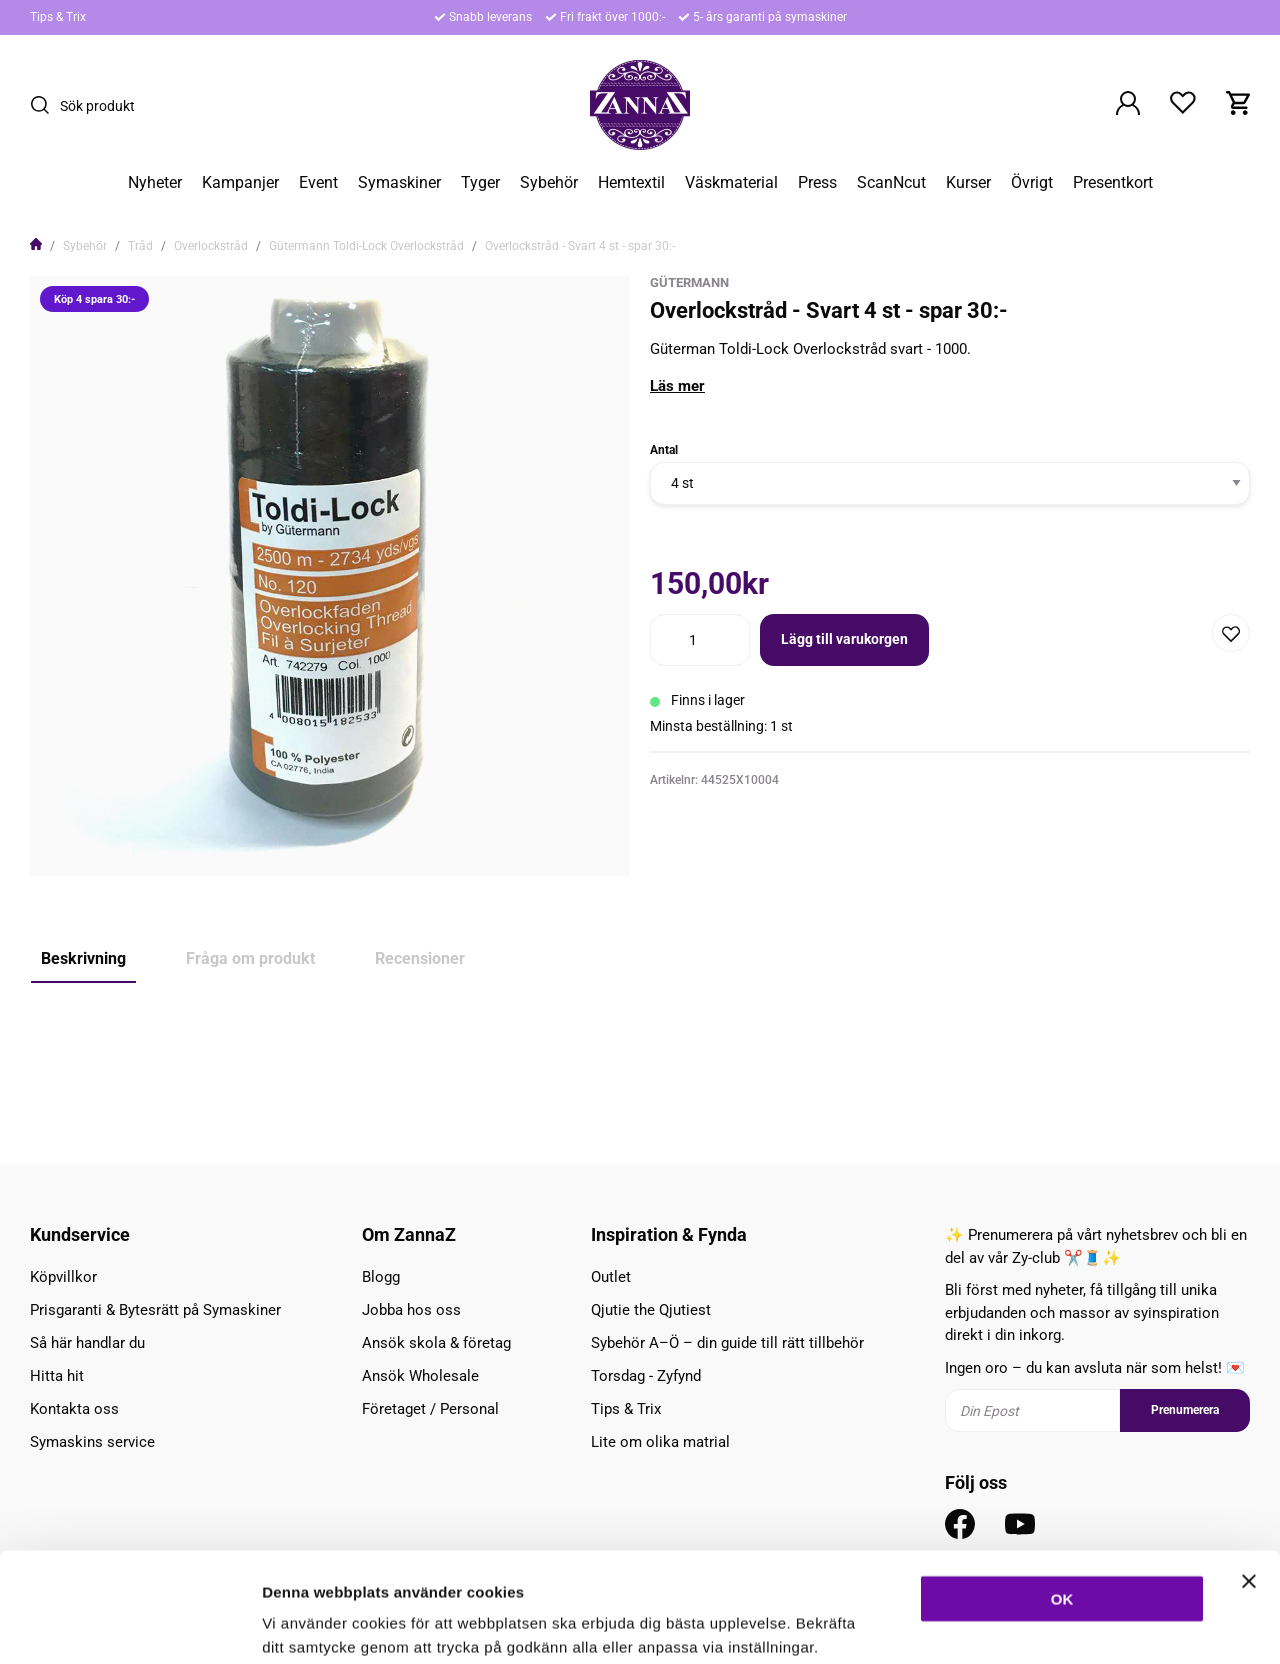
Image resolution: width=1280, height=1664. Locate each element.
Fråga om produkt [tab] (250, 958)
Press (817, 183)
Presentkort (1113, 183)
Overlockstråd (211, 246)
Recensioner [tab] (420, 958)
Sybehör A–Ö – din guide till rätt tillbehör (727, 1343)
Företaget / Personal (430, 1409)
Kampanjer (240, 183)
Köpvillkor (63, 1277)
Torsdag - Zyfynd (646, 1376)
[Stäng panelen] (1249, 1478)
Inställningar (1087, 1624)
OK (1062, 1495)
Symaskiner (399, 183)
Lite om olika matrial (660, 1442)
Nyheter (155, 183)
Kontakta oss (74, 1409)
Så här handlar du (87, 1343)
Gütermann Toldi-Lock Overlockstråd (366, 246)
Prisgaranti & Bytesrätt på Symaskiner (155, 1310)
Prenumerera (1185, 1410)
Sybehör (549, 183)
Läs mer (677, 386)
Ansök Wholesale (420, 1376)
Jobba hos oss (411, 1310)
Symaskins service (92, 1442)
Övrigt (1032, 183)
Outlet (611, 1277)
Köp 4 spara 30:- (90, 1049)
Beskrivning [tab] (83, 958)
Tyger (480, 183)
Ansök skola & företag (436, 1343)
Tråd (140, 246)
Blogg (381, 1277)
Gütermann (689, 282)
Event (318, 183)
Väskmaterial (731, 183)
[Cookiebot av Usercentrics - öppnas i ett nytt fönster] (129, 1625)
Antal (664, 450)
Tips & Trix (58, 17)
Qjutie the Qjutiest (651, 1310)
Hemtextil (631, 183)
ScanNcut (891, 183)
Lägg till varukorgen (844, 639)
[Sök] (45, 105)
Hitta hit (57, 1376)
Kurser (968, 183)
